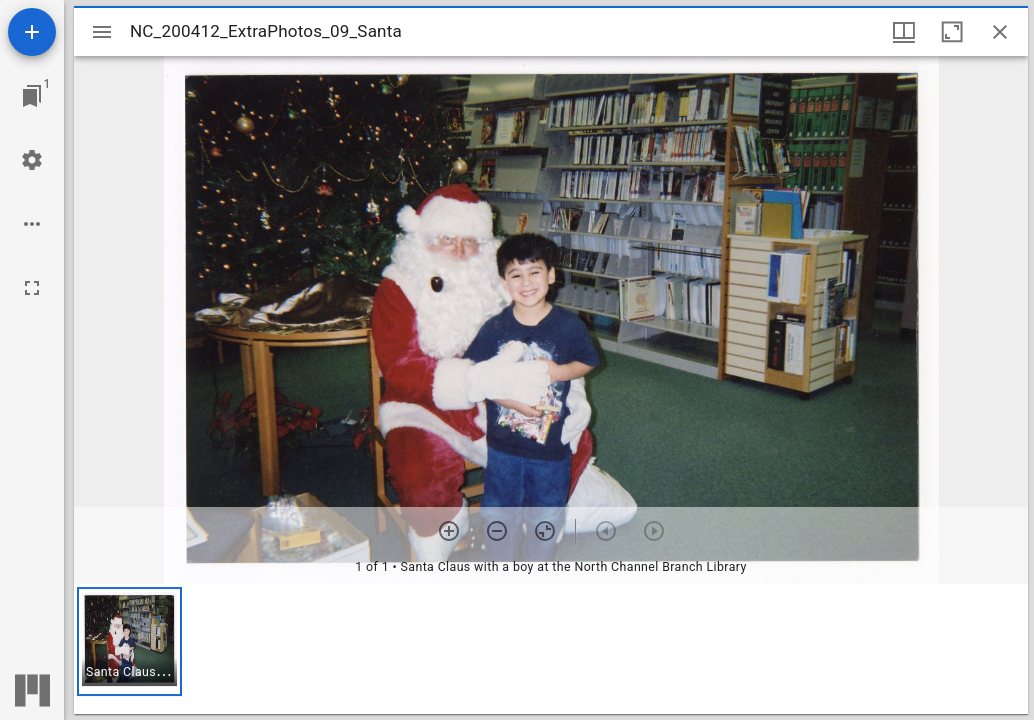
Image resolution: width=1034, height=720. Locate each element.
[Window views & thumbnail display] (904, 32)
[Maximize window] (952, 32)
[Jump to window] (32, 96)
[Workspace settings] (32, 160)
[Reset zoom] (545, 531)
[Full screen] (32, 288)
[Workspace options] (32, 224)
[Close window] (1000, 32)
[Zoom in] (449, 531)
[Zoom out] (497, 531)
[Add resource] (32, 32)
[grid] (551, 649)
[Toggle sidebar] (102, 32)
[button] (129, 641)
